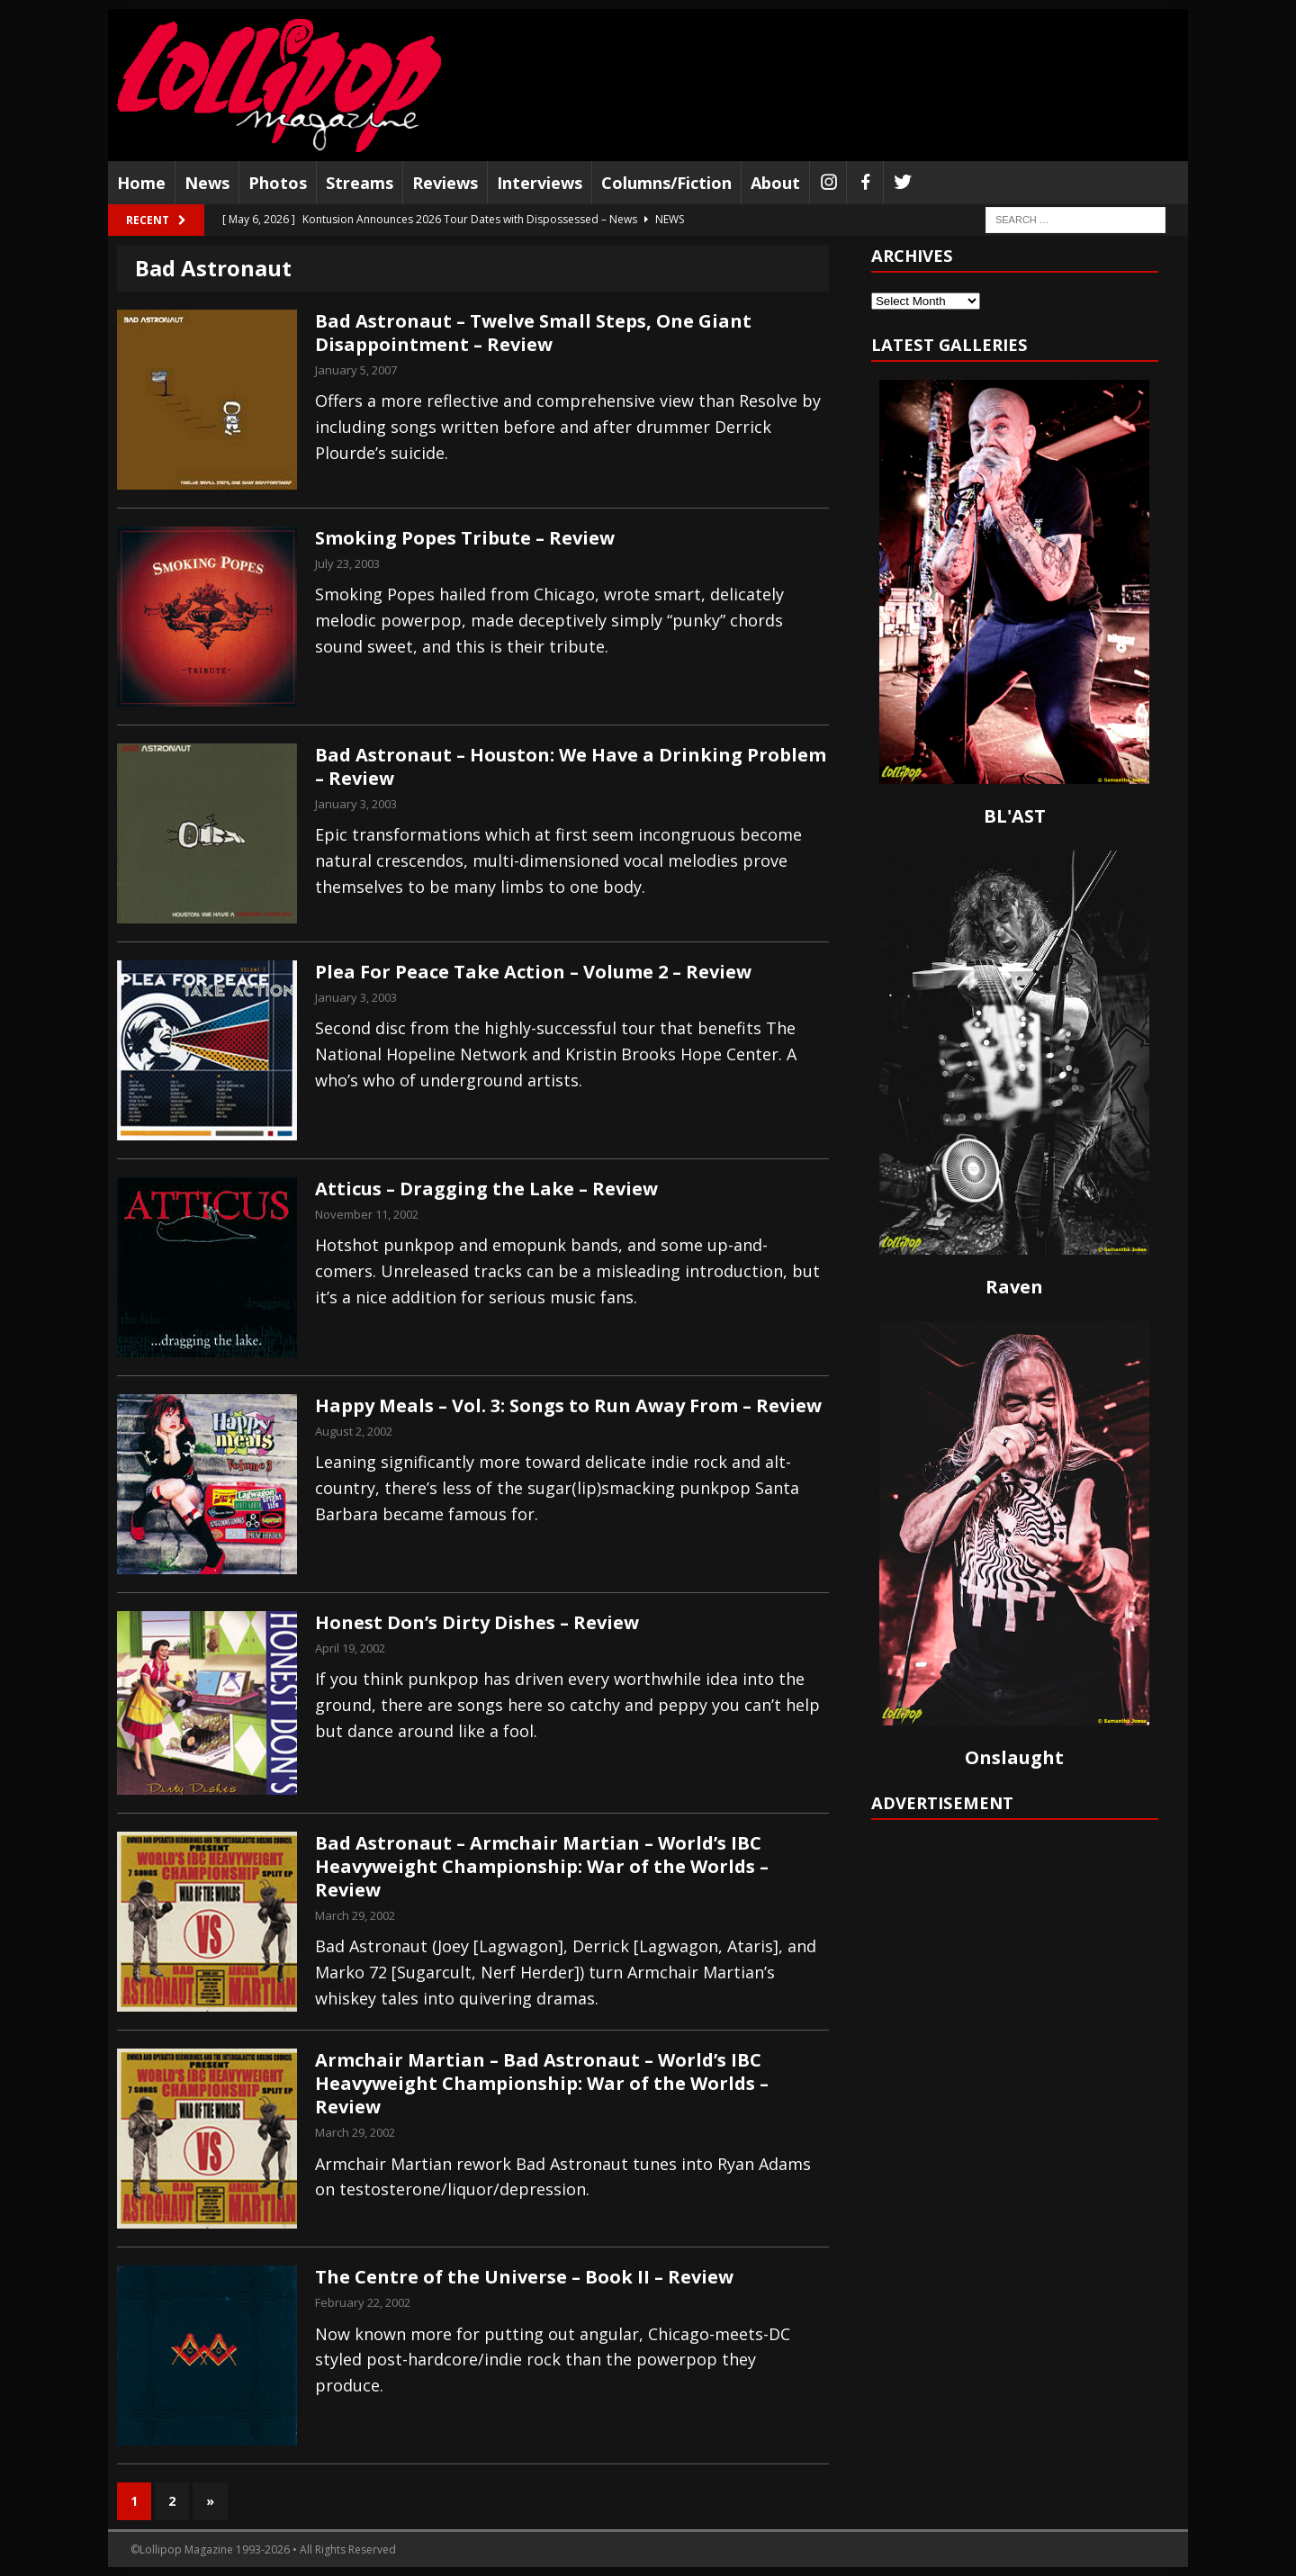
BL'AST (1015, 816)
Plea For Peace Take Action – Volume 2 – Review (533, 971)
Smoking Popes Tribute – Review (465, 538)
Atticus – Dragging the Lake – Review (486, 1188)
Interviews (539, 183)
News (207, 183)
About (775, 183)
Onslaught (1014, 1757)
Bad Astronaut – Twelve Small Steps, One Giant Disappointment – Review (533, 332)
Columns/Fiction (666, 183)
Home (141, 183)
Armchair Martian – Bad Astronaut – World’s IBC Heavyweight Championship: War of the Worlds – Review (542, 2083)
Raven (1014, 1286)
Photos (277, 183)
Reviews (445, 183)
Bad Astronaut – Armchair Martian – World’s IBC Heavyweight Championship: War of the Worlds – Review (542, 1866)
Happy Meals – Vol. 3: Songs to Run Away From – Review (568, 1405)
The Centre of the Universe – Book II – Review (524, 2277)
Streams (359, 183)
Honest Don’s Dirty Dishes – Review (477, 1622)
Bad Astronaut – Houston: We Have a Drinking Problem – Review (570, 766)
